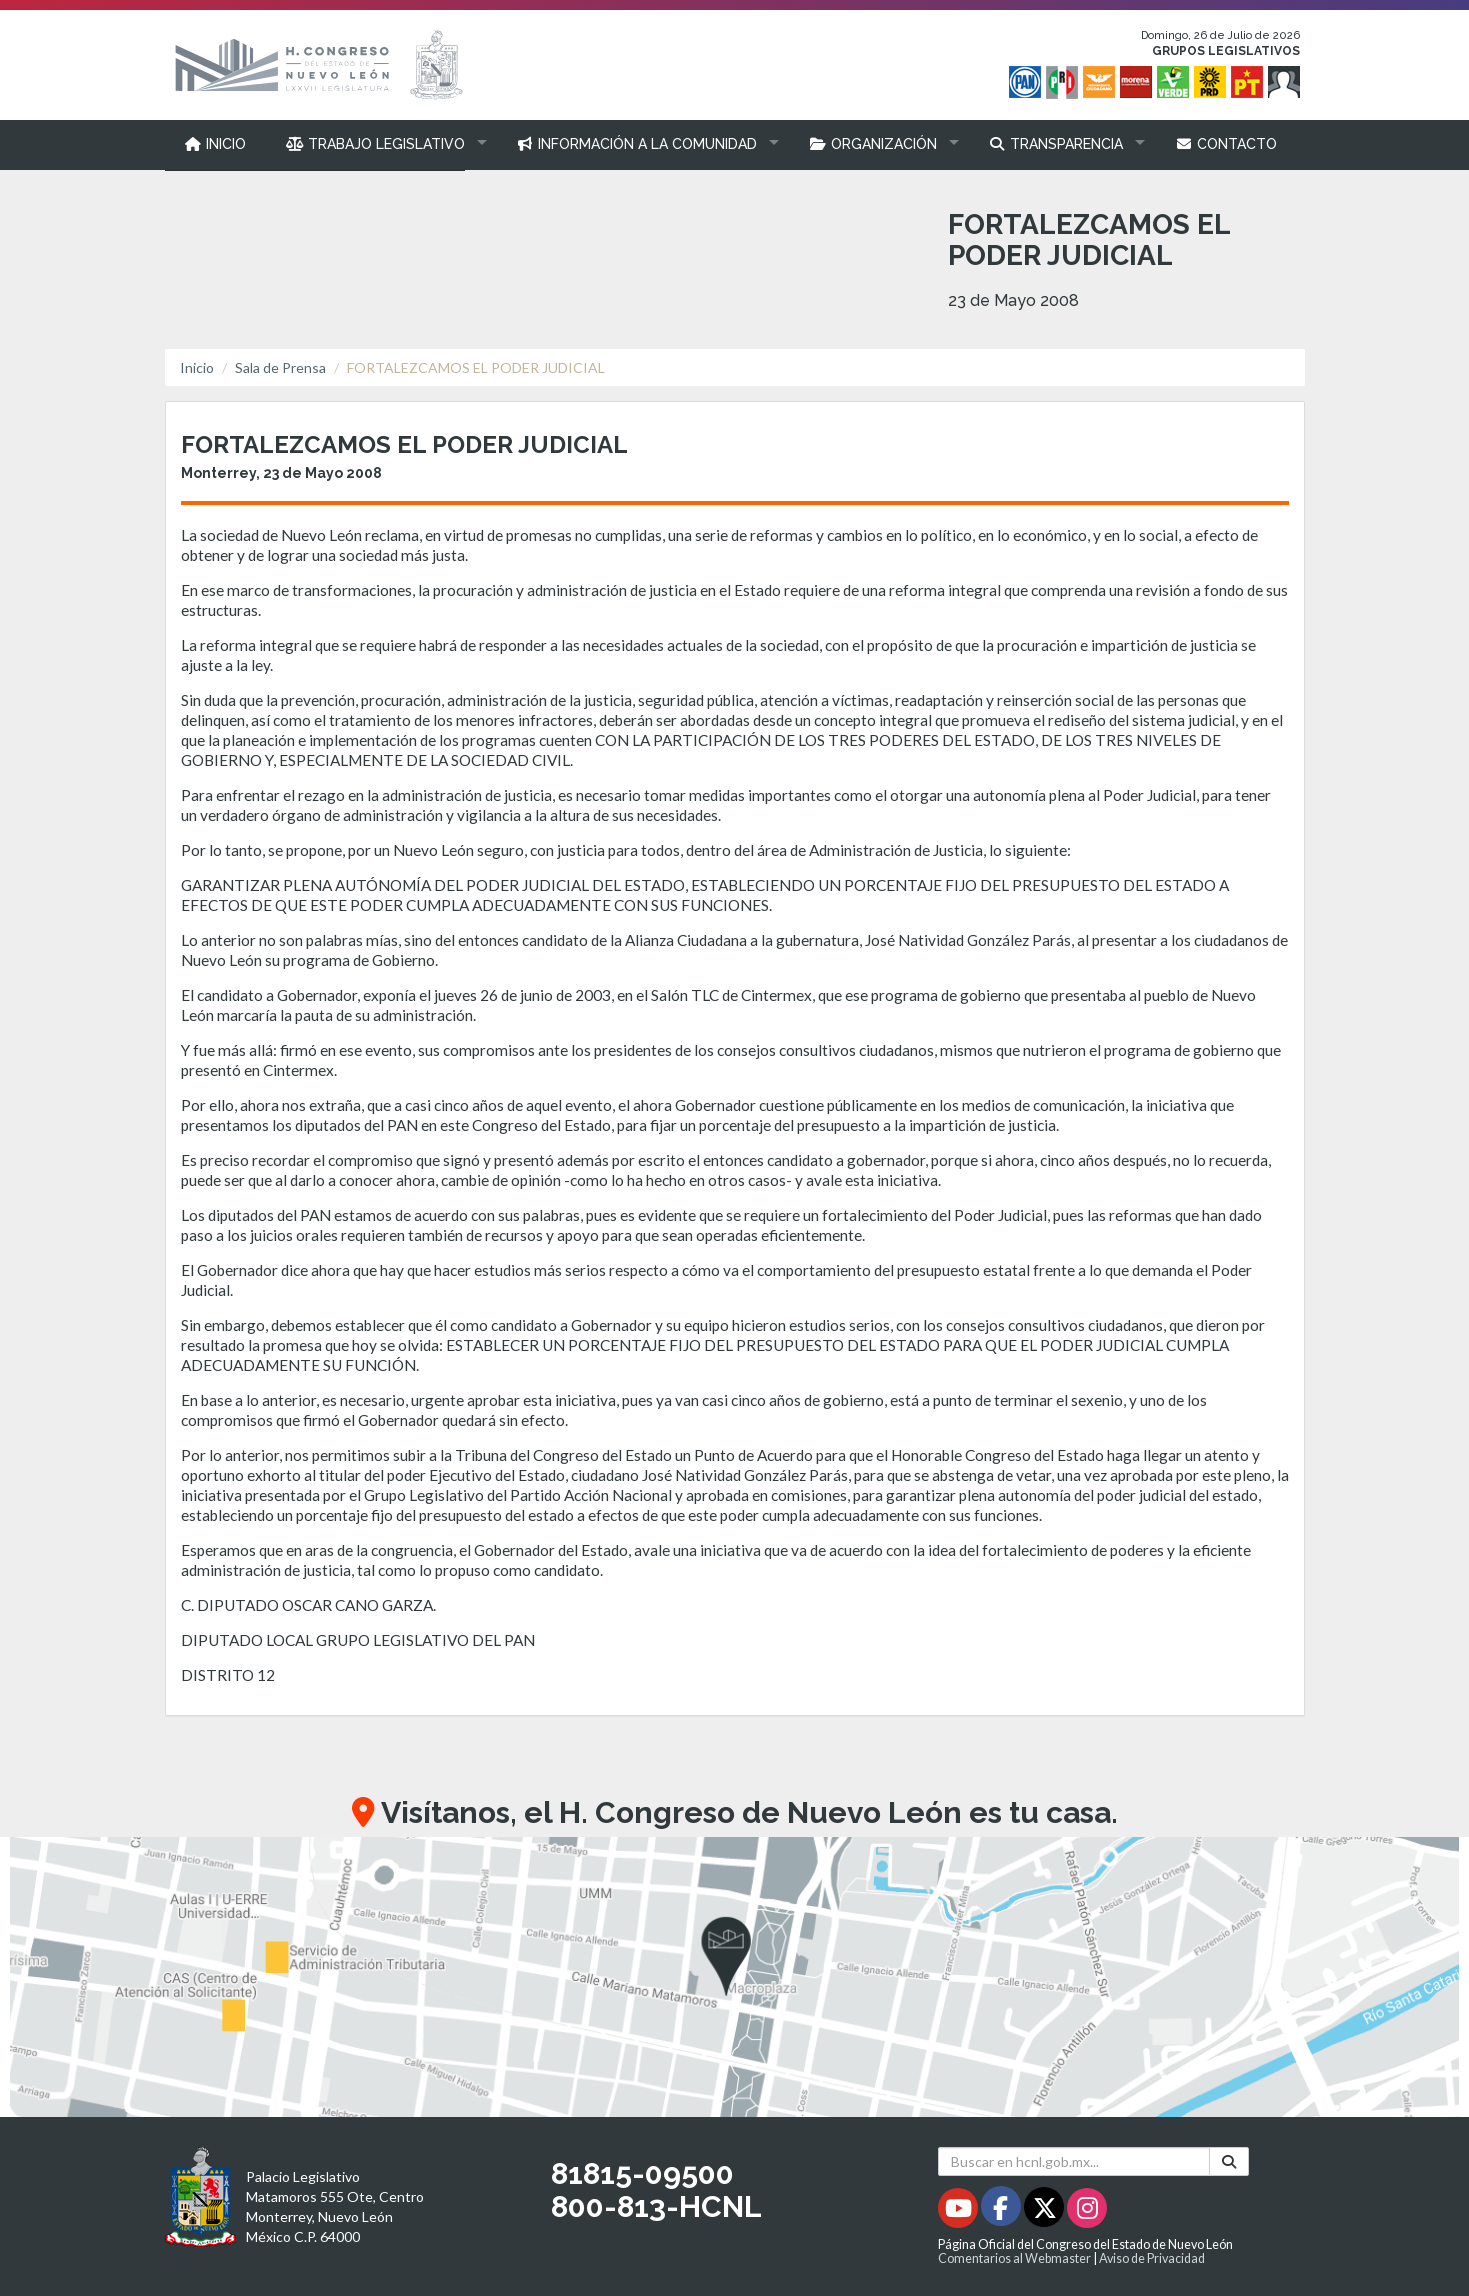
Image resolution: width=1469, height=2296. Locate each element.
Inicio (197, 367)
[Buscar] (1229, 2161)
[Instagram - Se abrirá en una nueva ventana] (1087, 2211)
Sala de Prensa (280, 367)
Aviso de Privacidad (1152, 2258)
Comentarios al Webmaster (1014, 2258)
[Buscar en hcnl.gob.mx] (1074, 2161)
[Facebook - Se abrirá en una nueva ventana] (1002, 2211)
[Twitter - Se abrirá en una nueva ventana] (1045, 2211)
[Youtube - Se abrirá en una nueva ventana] (959, 2211)
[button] (381, 144)
